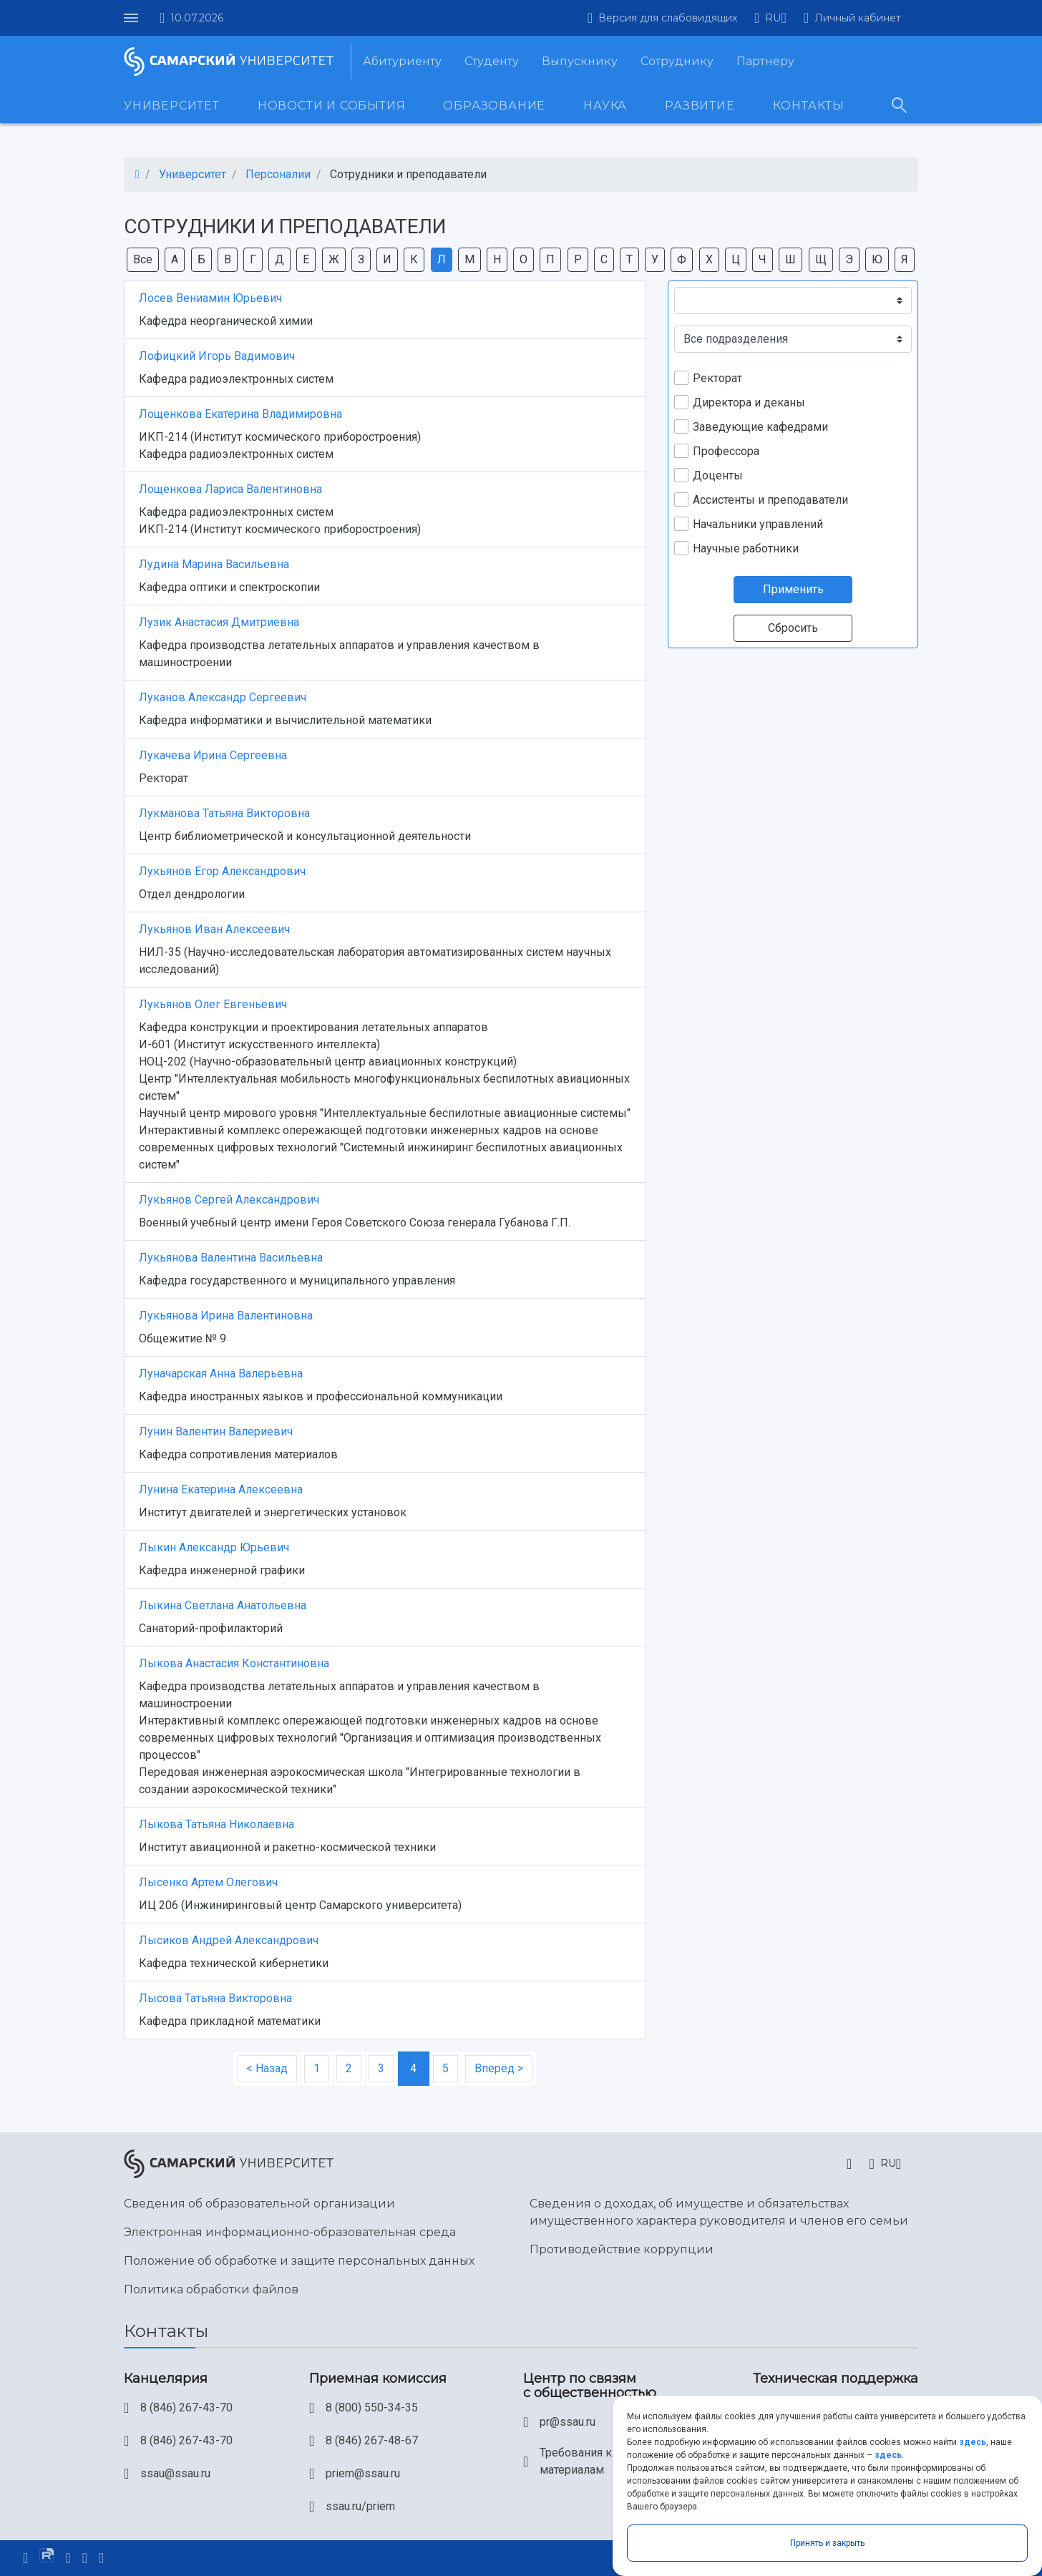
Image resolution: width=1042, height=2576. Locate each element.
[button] (770, 18)
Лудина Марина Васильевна (214, 564)
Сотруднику (677, 61)
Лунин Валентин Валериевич (216, 1431)
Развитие (699, 105)
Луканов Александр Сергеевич (222, 697)
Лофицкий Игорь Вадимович (217, 356)
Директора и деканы (749, 402)
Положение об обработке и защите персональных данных (299, 2261)
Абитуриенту (402, 61)
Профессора (726, 451)
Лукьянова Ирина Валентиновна (226, 1315)
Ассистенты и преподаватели (770, 500)
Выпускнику (580, 61)
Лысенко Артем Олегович (208, 1882)
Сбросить (793, 628)
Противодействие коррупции (622, 2249)
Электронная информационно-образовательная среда (290, 2232)
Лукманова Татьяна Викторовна (224, 813)
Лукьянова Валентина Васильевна (231, 1257)
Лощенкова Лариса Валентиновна (230, 489)
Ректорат (717, 378)
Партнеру (765, 61)
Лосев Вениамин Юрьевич (210, 298)
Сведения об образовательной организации (259, 2203)
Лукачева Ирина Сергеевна (213, 755)
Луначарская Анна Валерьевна (221, 1373)
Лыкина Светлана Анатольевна (222, 1605)
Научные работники (746, 548)
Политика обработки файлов (211, 2289)
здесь (972, 2442)
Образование (494, 105)
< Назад (267, 2068)
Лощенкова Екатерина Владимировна (240, 414)
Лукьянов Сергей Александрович (229, 1199)
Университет (172, 105)
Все (142, 259)
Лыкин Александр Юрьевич (214, 1547)
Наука (605, 105)
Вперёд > (498, 2068)
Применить (793, 589)
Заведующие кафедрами (760, 427)
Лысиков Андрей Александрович (228, 1940)
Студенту (491, 61)
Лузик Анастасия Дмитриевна (219, 622)
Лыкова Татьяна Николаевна (216, 1824)
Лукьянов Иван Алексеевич (214, 929)
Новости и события (332, 105)
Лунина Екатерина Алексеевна (221, 1489)
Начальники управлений (758, 524)
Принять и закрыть (827, 2543)
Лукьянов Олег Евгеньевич (213, 1004)
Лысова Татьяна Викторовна (215, 1998)
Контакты (808, 105)
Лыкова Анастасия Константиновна (234, 1663)
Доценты (718, 475)
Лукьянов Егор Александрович (222, 871)
